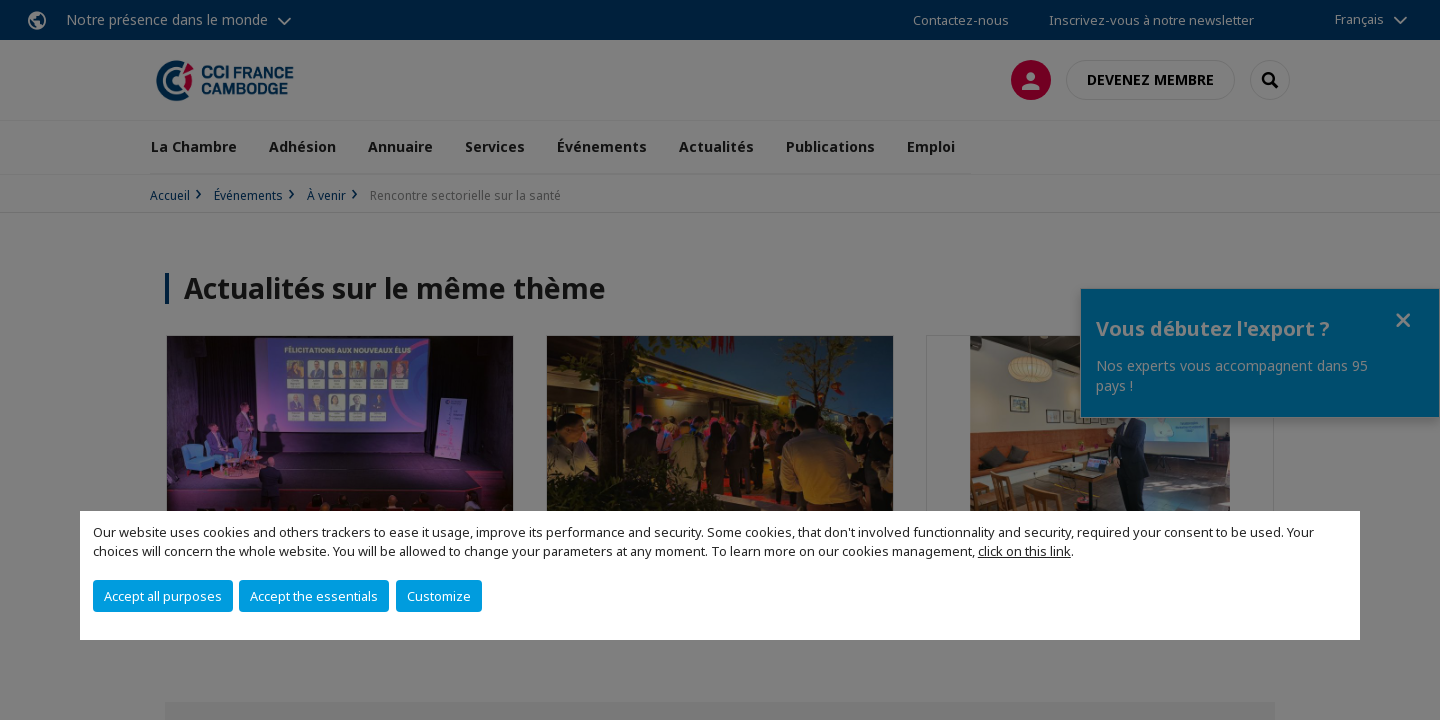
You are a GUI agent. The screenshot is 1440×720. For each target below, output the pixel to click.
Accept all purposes (163, 596)
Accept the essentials (314, 596)
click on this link (1024, 551)
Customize (439, 596)
